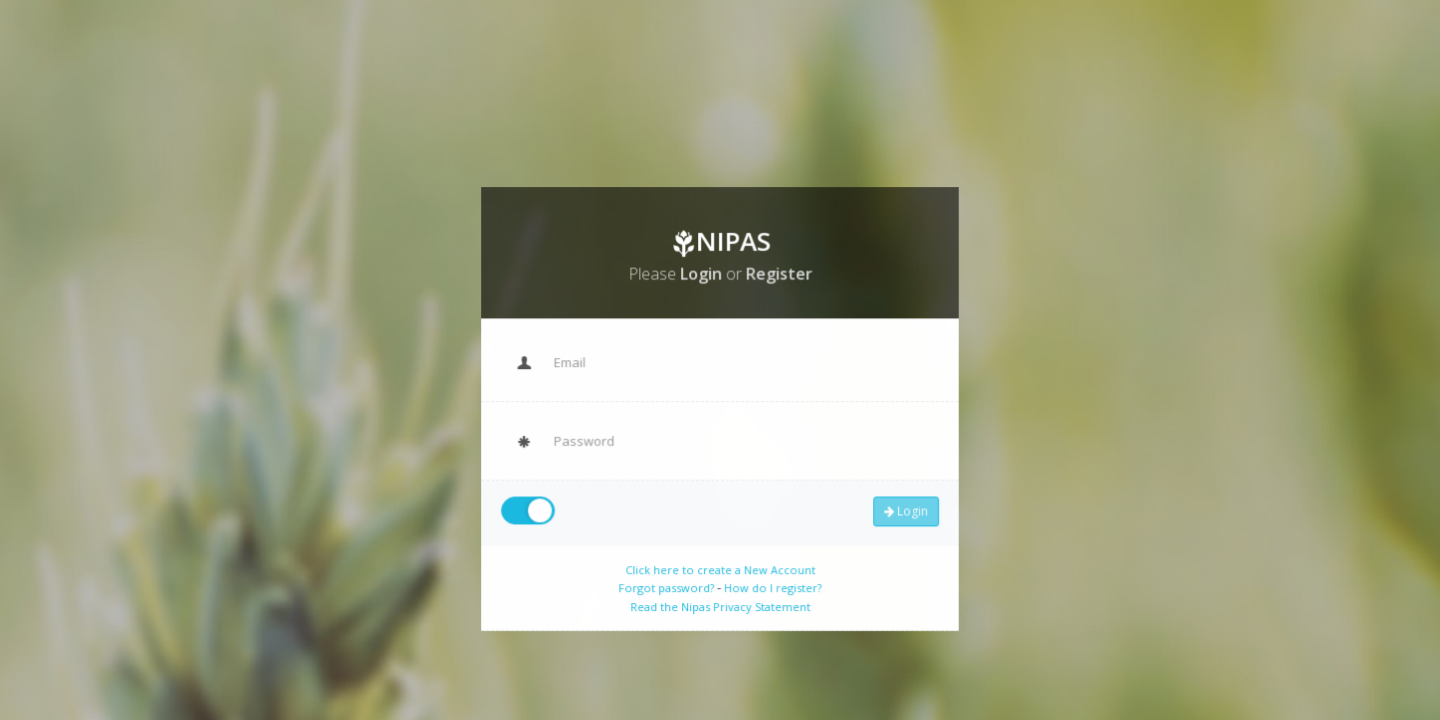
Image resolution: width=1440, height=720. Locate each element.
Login (900, 508)
